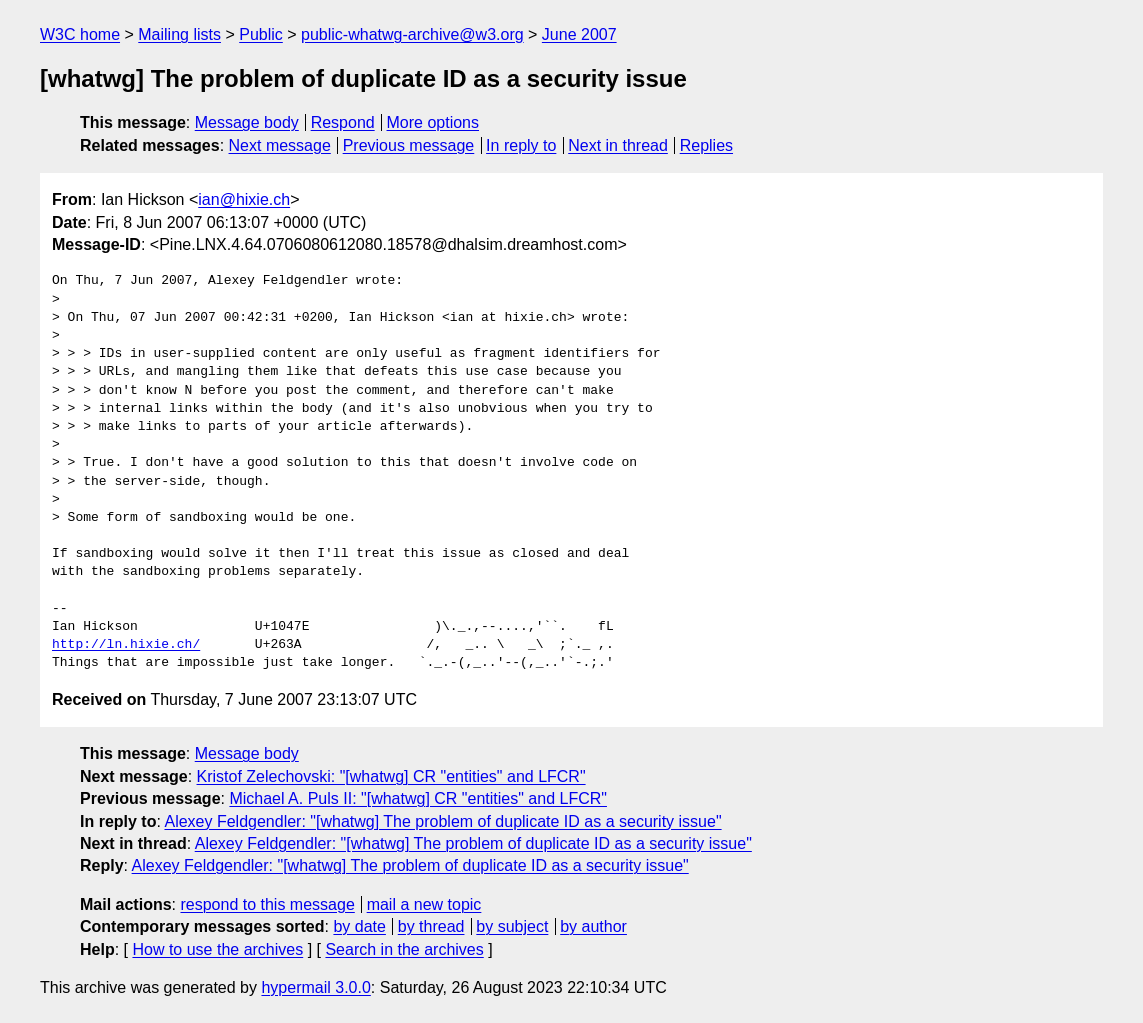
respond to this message (267, 904)
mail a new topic (424, 904)
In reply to (521, 145)
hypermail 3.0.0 (315, 987)
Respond (343, 122)
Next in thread (618, 145)
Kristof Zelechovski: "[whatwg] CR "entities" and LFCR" (391, 776)
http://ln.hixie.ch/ (126, 645)
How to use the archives (217, 949)
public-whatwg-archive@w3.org (412, 34)
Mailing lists (179, 34)
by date (359, 926)
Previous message (409, 145)
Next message (280, 145)
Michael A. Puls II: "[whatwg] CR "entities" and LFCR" (418, 798)
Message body (247, 122)
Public (261, 34)
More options (433, 122)
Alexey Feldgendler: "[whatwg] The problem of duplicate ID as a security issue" (442, 821)
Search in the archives (404, 949)
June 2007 (579, 34)
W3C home (80, 34)
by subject (512, 926)
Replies (706, 145)
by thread (431, 926)
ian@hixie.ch (244, 199)
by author (593, 926)
